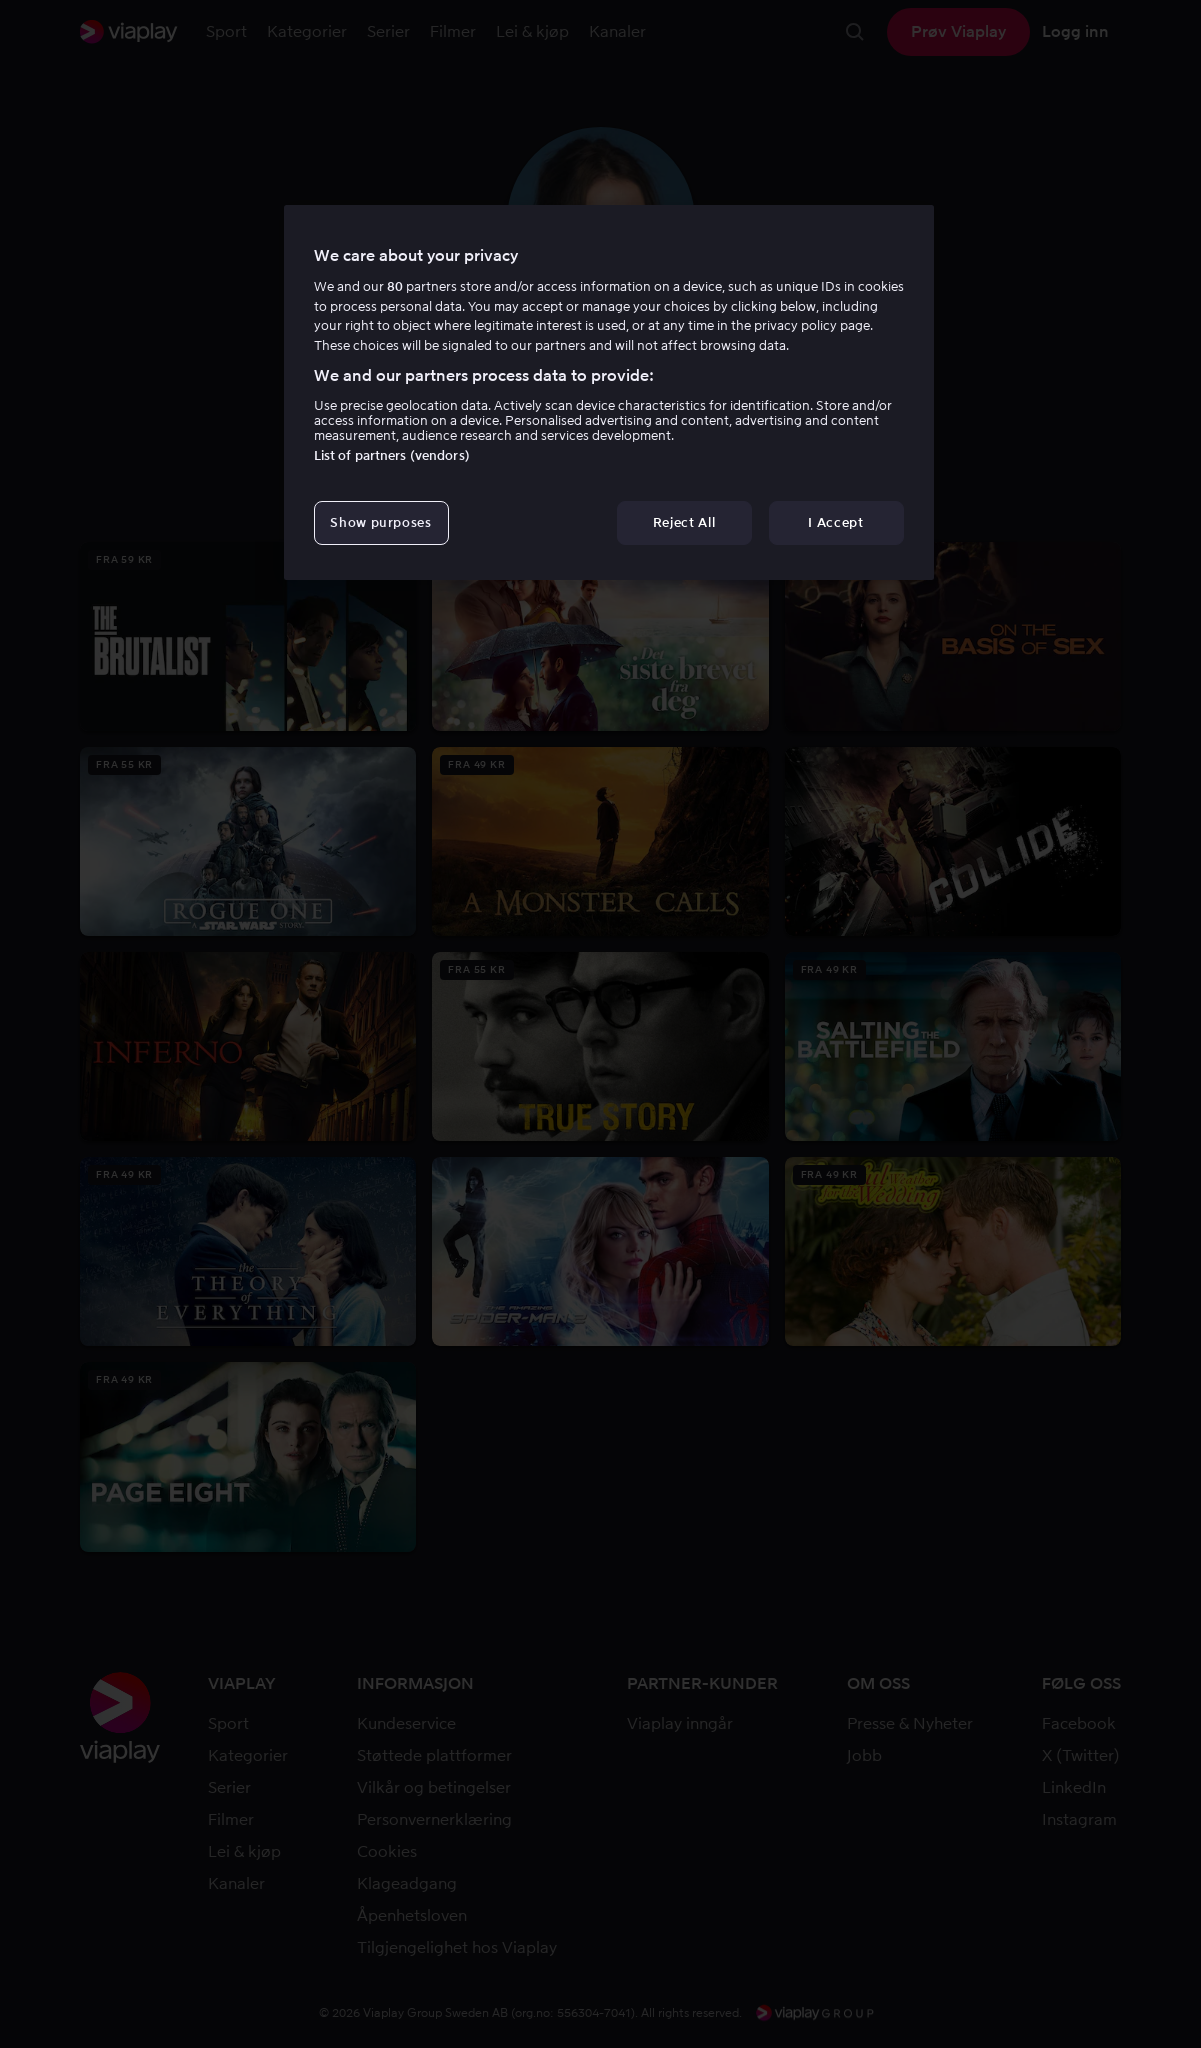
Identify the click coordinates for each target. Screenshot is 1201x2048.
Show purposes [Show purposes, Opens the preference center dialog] (380, 522)
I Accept (835, 522)
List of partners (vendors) (392, 455)
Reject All (684, 522)
